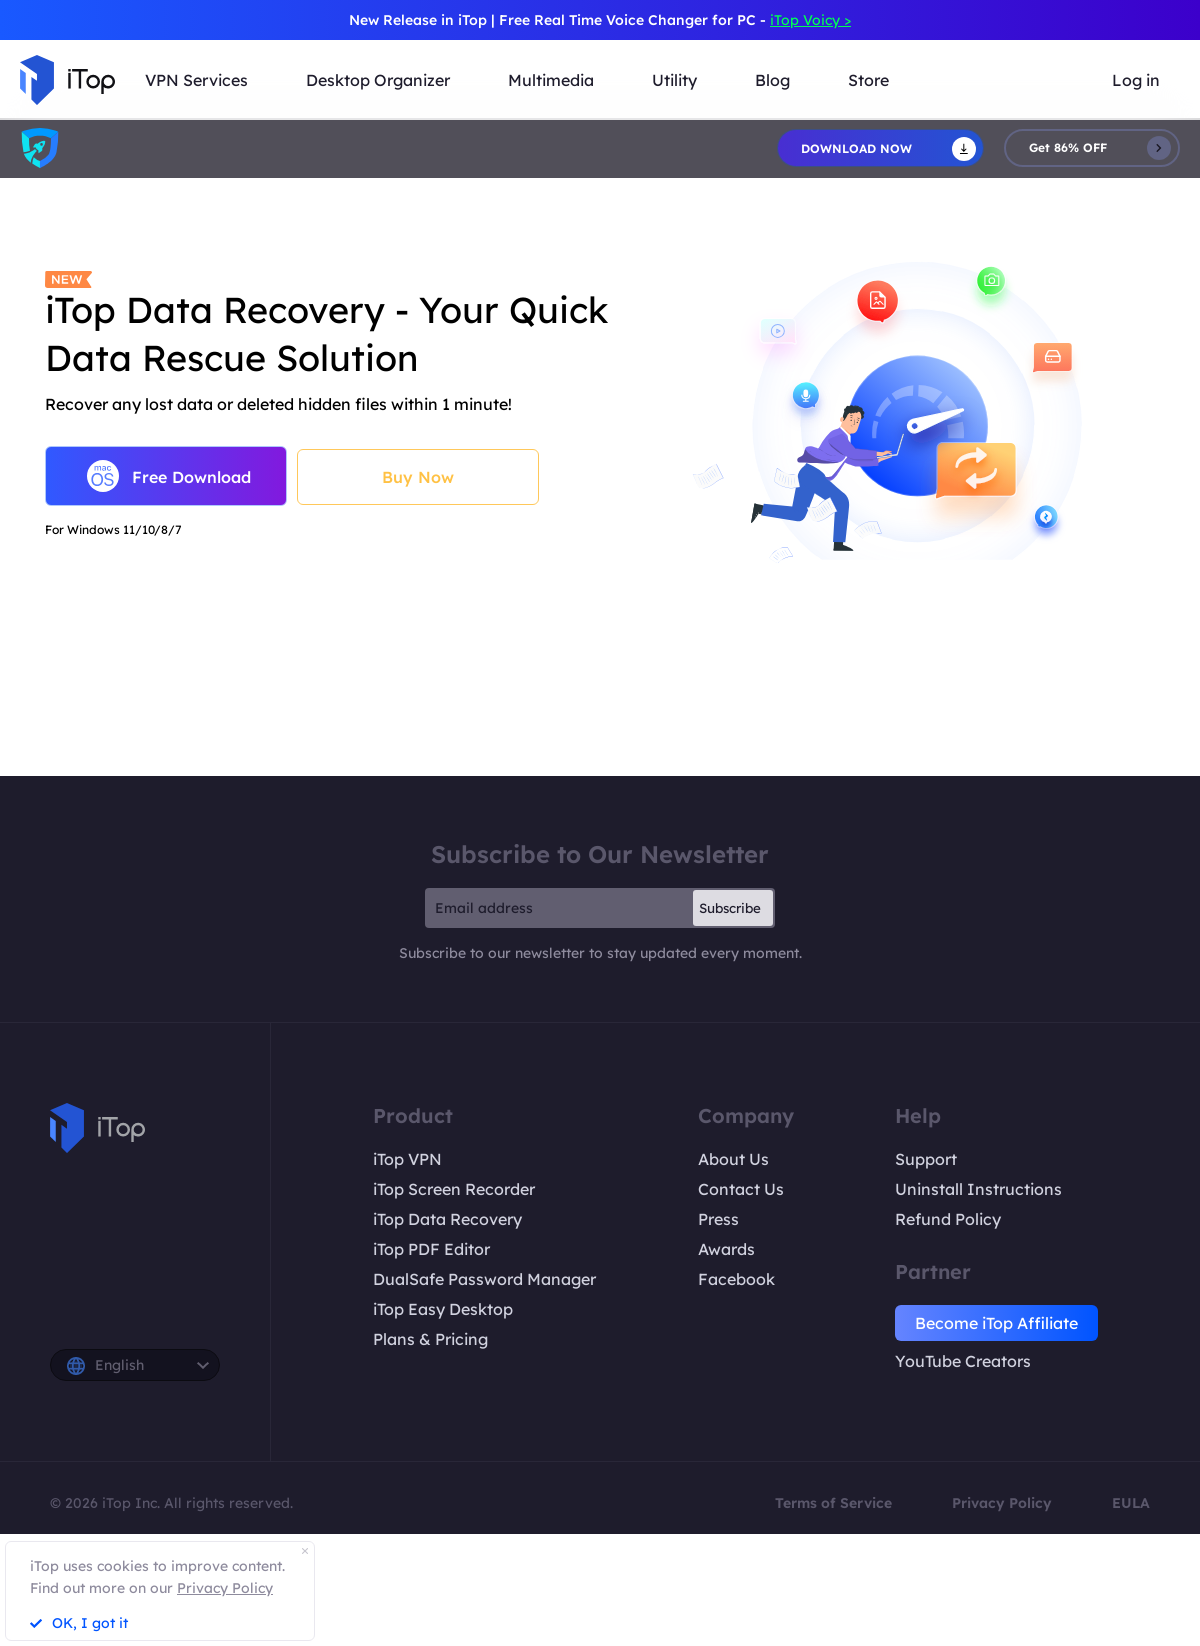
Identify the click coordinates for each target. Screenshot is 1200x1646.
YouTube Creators (963, 1361)
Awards (726, 1249)
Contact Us (741, 1189)
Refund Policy (948, 1219)
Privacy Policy (1002, 1503)
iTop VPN (407, 1159)
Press (718, 1219)
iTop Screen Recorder (454, 1189)
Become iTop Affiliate (996, 1323)
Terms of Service (833, 1503)
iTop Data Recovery (447, 1219)
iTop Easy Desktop (443, 1309)
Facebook (736, 1279)
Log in (1136, 80)
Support (926, 1159)
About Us (733, 1159)
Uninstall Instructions (978, 1189)
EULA (1131, 1503)
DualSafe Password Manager (484, 1279)
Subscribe (730, 908)
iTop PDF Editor (431, 1249)
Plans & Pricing (430, 1339)
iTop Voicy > (810, 20)
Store (868, 80)
